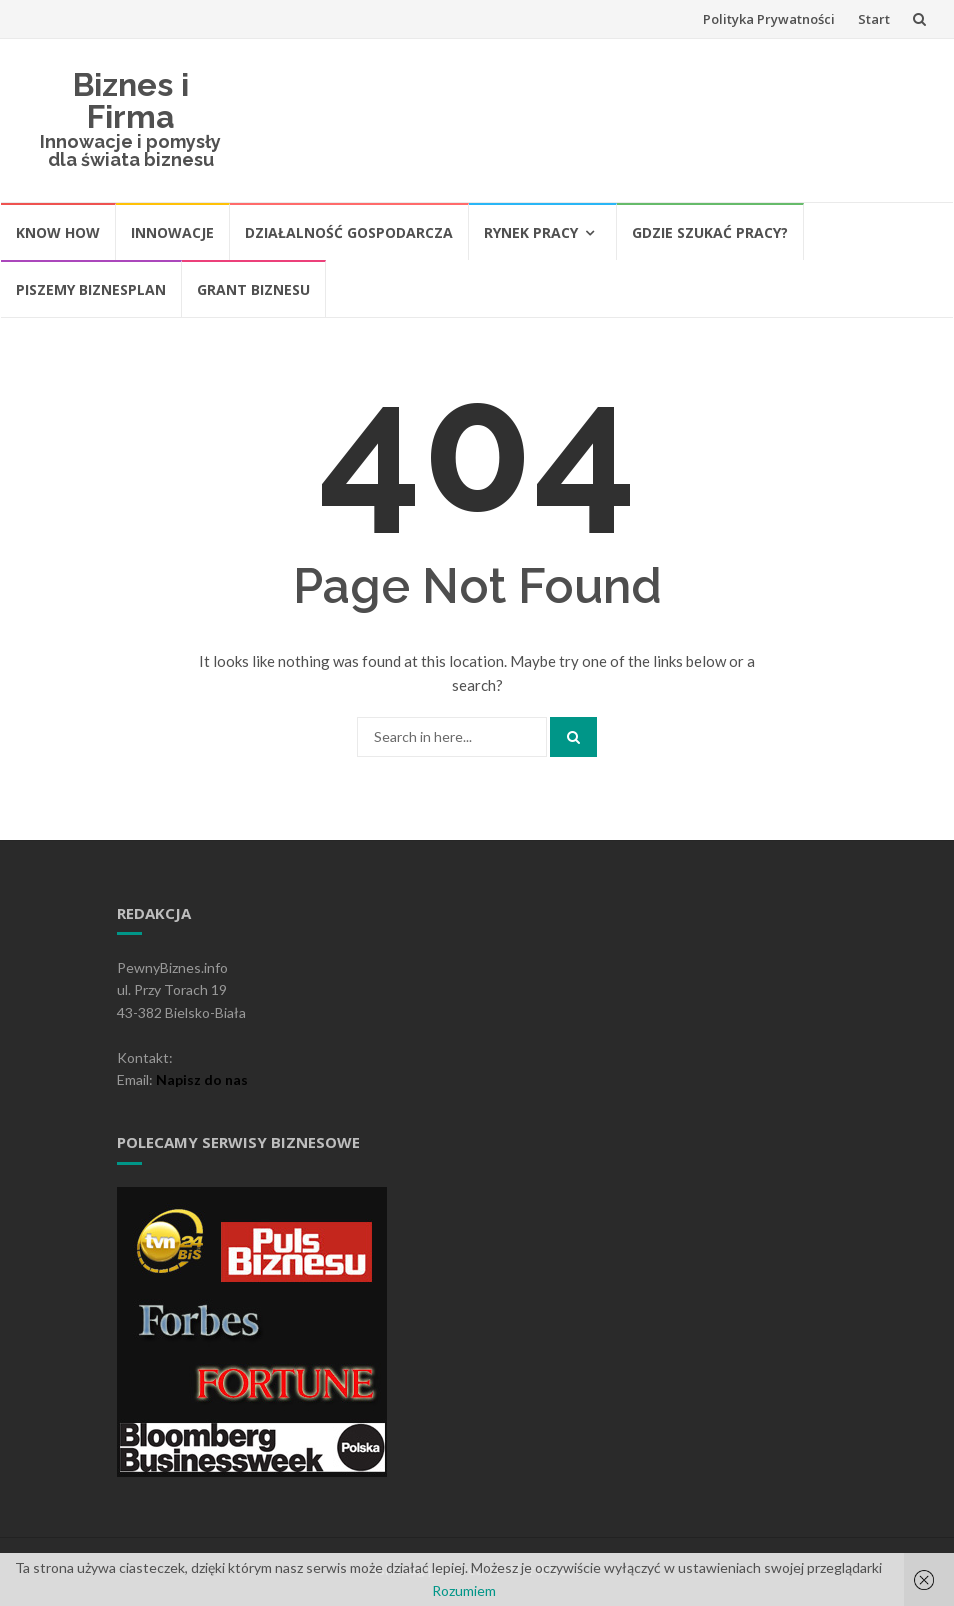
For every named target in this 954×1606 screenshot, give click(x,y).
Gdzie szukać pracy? (710, 232)
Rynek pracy (531, 232)
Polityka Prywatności (769, 19)
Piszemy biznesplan (91, 289)
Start (874, 19)
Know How (58, 232)
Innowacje (172, 232)
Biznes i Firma (131, 100)
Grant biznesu (253, 289)
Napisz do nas (202, 1079)
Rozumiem (464, 1590)
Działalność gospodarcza (349, 232)
